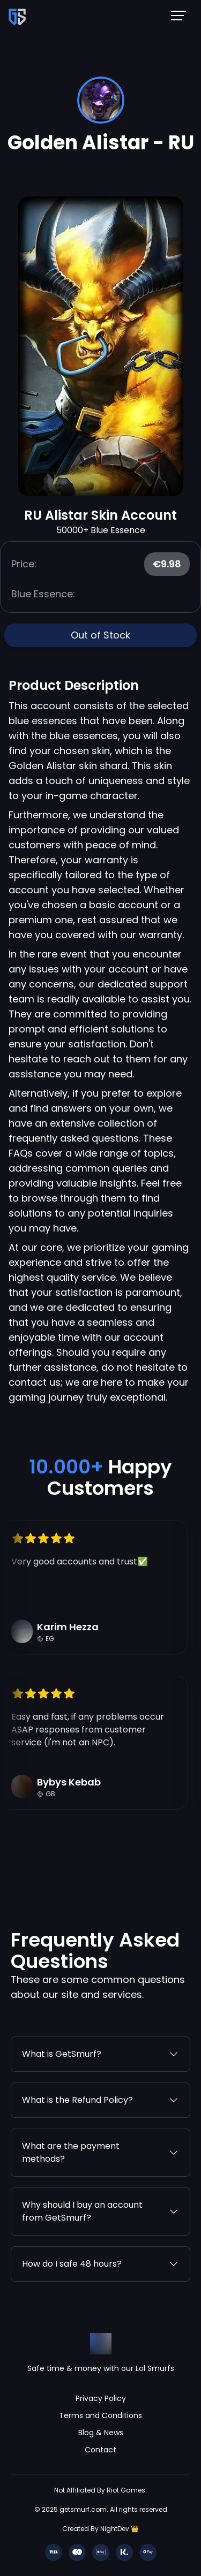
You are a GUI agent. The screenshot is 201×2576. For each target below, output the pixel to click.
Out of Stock (100, 635)
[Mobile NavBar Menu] (181, 15)
